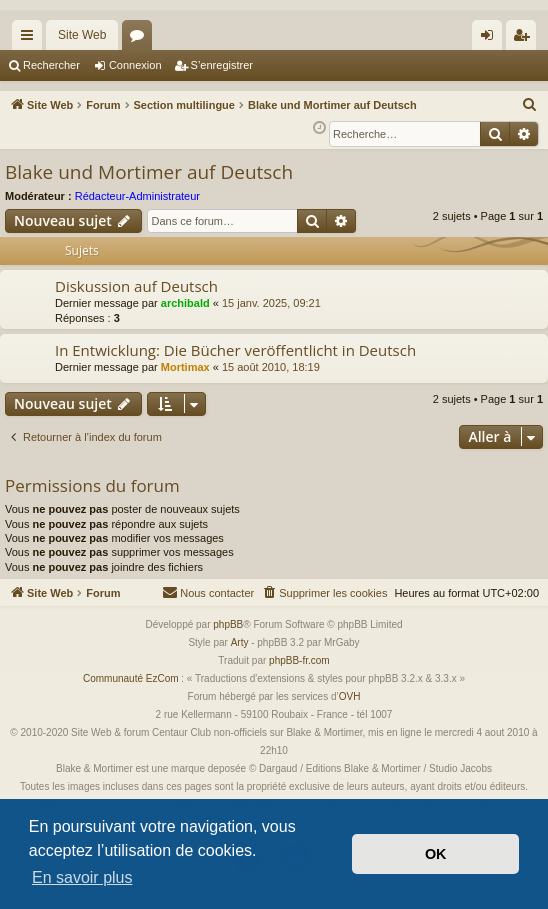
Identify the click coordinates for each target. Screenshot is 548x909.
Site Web (82, 35)
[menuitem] (530, 105)
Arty (240, 642)
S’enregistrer (222, 65)
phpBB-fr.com (299, 660)
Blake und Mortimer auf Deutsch (149, 172)
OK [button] (436, 854)
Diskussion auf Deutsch (136, 286)
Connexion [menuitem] (491, 39)
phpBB (228, 624)
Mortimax (185, 367)
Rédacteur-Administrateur (137, 196)
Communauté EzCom (131, 678)
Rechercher (51, 65)
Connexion (135, 65)
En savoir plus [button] (82, 877)
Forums (141, 39)
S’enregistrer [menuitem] (525, 39)
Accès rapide (31, 39)
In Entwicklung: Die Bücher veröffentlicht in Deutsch (235, 350)
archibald (185, 303)
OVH (350, 696)
